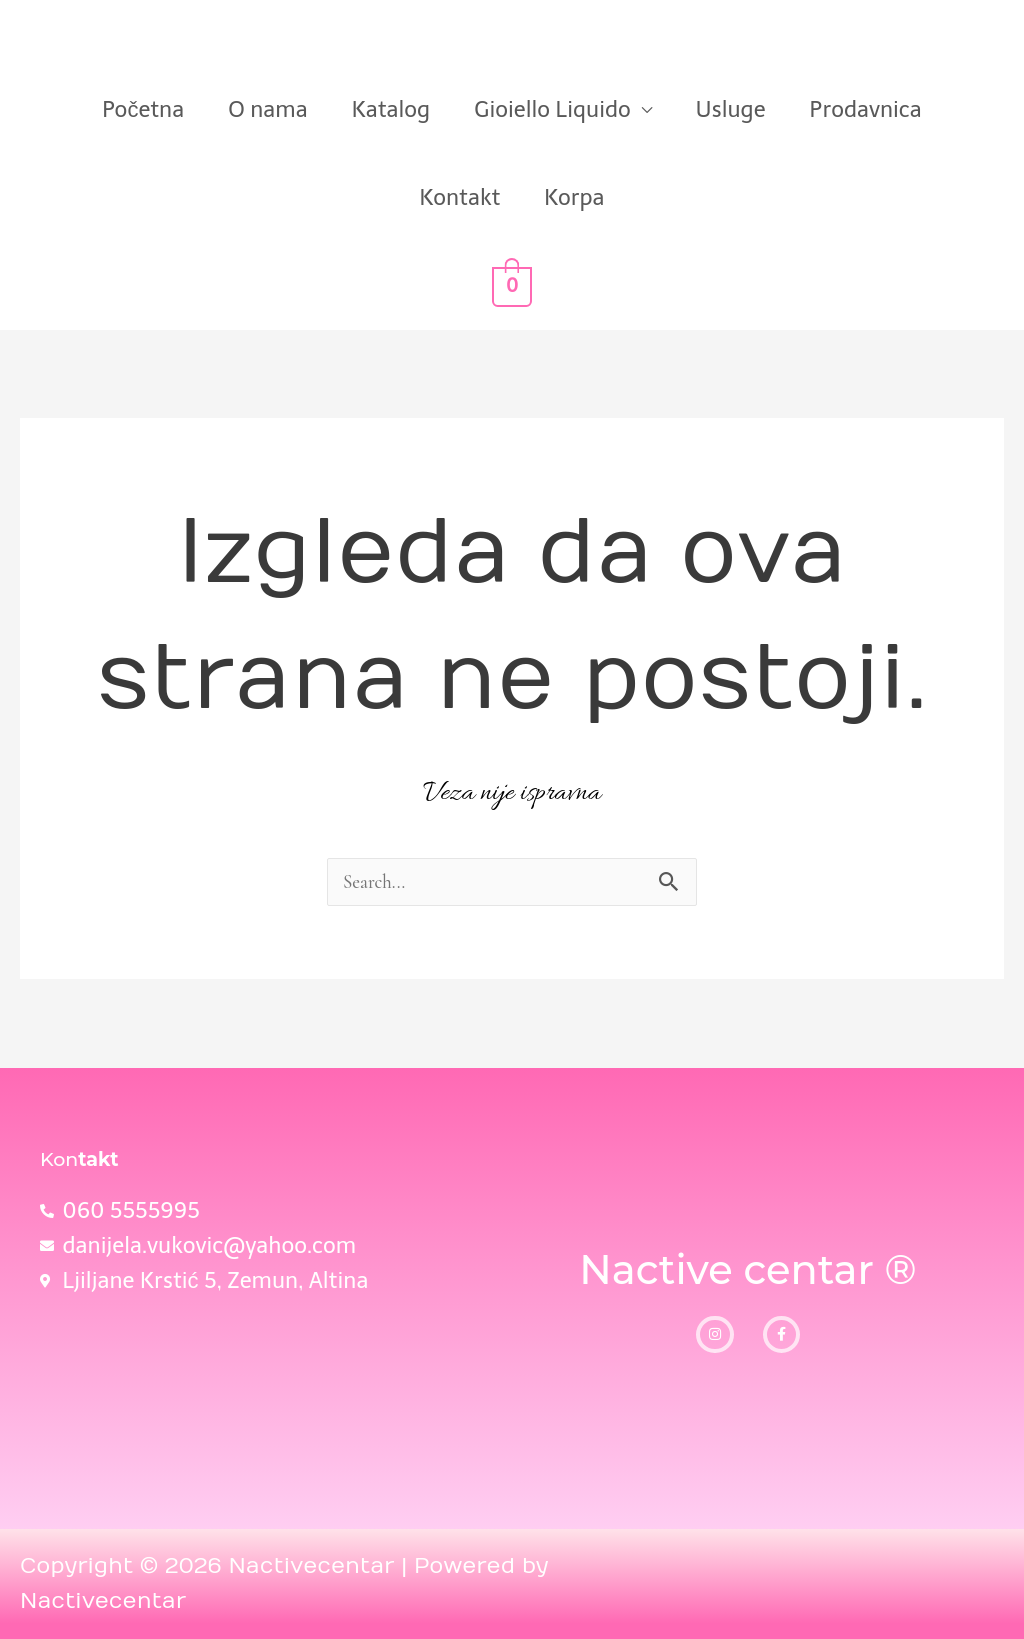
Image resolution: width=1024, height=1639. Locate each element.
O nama (267, 109)
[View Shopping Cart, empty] (512, 285)
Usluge (731, 109)
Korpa (574, 197)
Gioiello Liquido (552, 109)
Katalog (391, 109)
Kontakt (460, 197)
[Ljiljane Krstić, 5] (266, 1384)
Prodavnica (866, 109)
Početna (143, 109)
